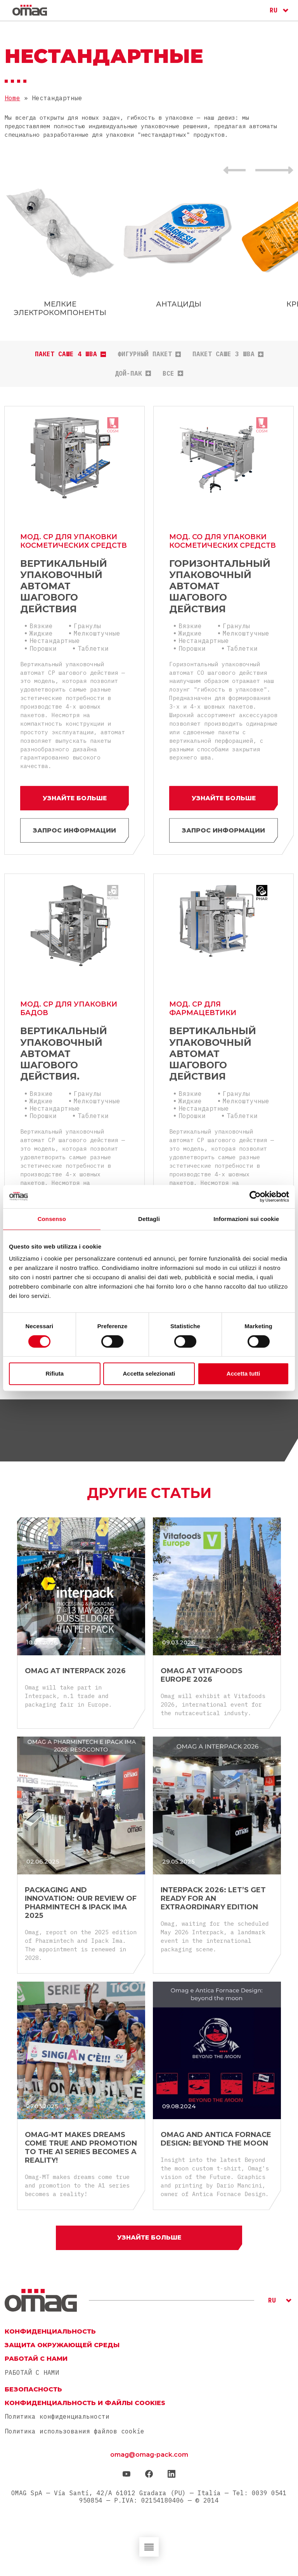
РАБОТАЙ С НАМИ (32, 2372)
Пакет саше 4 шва (70, 354)
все (173, 373)
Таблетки (93, 647)
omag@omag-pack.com (149, 2454)
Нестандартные (54, 640)
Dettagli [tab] (149, 1219)
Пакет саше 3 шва (227, 354)
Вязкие (41, 625)
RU (273, 10)
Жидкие (41, 632)
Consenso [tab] (52, 1219)
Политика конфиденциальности (57, 2417)
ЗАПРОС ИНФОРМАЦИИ (74, 830)
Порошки (43, 647)
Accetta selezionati (149, 1373)
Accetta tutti (243, 1373)
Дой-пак (133, 373)
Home (12, 98)
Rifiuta (54, 1373)
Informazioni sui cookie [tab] (246, 1219)
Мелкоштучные (97, 632)
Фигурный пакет (149, 354)
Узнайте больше (74, 797)
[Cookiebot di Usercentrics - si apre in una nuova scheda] (255, 1196)
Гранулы (87, 625)
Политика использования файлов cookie (74, 2431)
